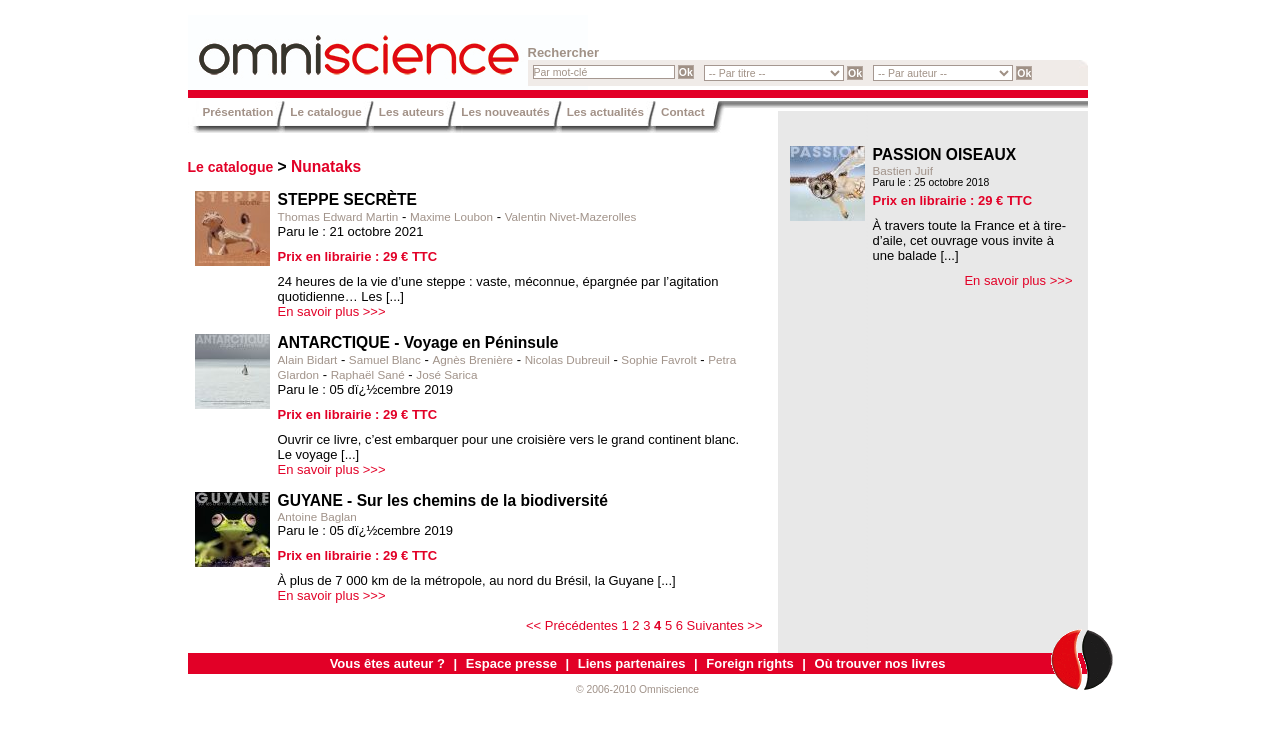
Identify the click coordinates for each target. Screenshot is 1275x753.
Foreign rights (749, 663)
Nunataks (326, 166)
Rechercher (564, 52)
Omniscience (308, 45)
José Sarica (446, 374)
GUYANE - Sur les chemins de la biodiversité (443, 500)
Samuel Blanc (385, 359)
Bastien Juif (903, 170)
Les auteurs (412, 111)
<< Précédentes (572, 625)
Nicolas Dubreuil (567, 359)
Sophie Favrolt (658, 359)
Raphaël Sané (368, 374)
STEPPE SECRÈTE (348, 199)
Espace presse (511, 663)
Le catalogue (325, 111)
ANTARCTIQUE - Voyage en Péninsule (418, 342)
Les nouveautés (505, 111)
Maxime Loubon (451, 216)
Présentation (238, 111)
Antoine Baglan (317, 516)
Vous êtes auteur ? (387, 663)
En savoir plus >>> (332, 311)
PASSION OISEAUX (945, 154)
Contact (683, 111)
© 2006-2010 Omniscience (637, 689)
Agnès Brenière (473, 359)
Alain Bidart (308, 359)
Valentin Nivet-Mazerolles (571, 216)
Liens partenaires (632, 663)
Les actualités (605, 111)
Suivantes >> (725, 625)
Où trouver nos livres (880, 663)
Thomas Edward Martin (338, 216)
